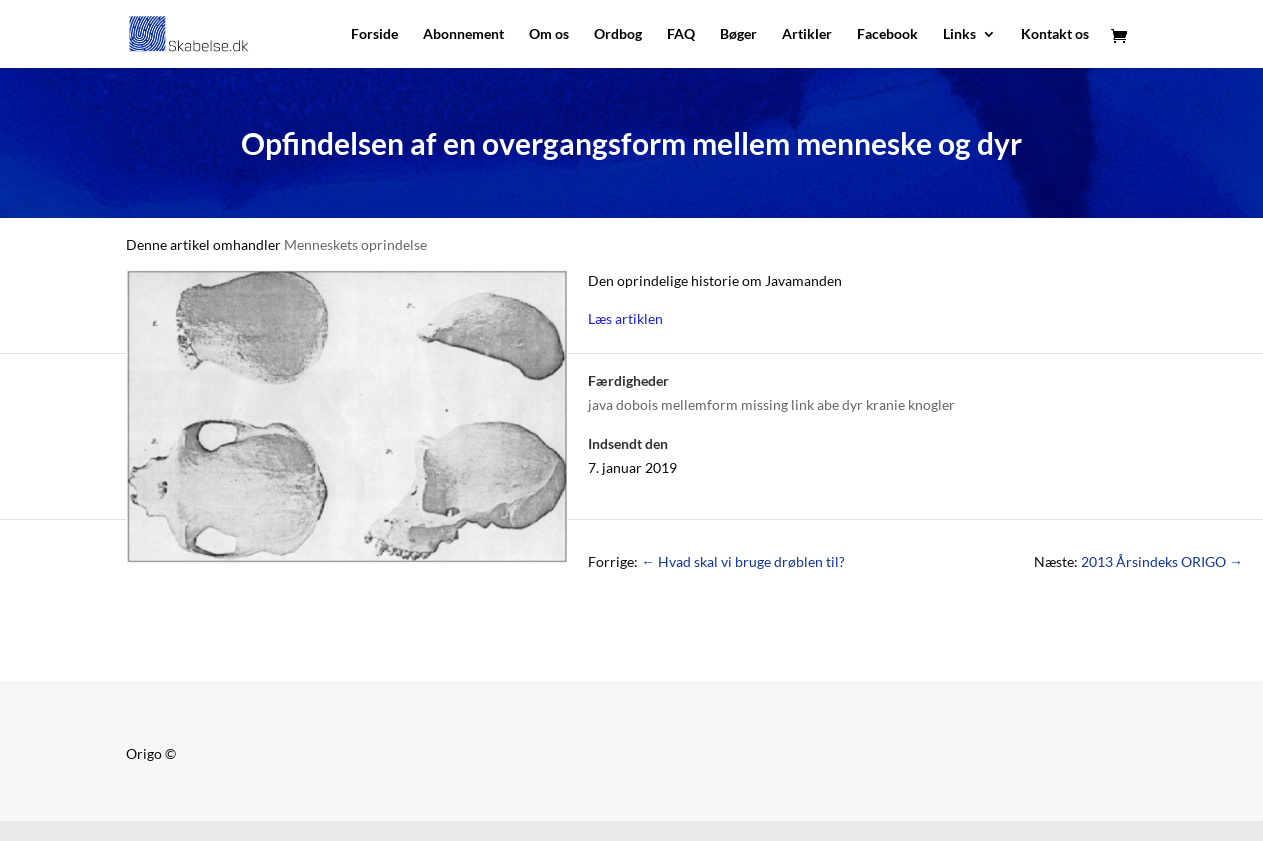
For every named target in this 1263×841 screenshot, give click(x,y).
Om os (549, 34)
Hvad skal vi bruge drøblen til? (743, 561)
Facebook (887, 34)
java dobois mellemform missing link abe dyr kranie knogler (771, 404)
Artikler (807, 34)
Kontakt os (1055, 34)
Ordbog (618, 34)
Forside (374, 34)
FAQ (681, 34)
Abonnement (463, 34)
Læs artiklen (625, 318)
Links (959, 34)
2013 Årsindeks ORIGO (1162, 561)
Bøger (738, 34)
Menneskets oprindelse (355, 244)
